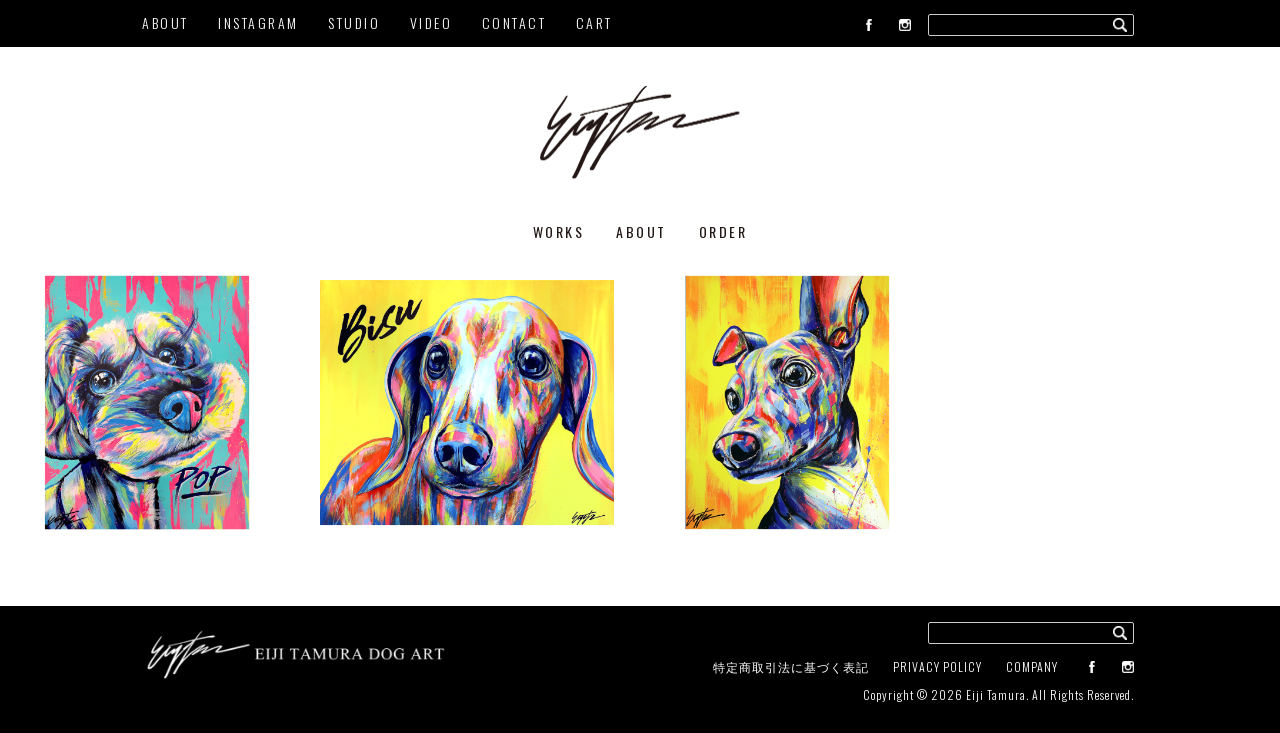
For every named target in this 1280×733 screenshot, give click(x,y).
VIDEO (431, 22)
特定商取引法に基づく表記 (791, 666)
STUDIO (354, 22)
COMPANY (1032, 666)
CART (594, 22)
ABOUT (165, 22)
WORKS (559, 231)
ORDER (723, 231)
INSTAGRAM (258, 22)
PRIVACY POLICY (937, 666)
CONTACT (514, 22)
